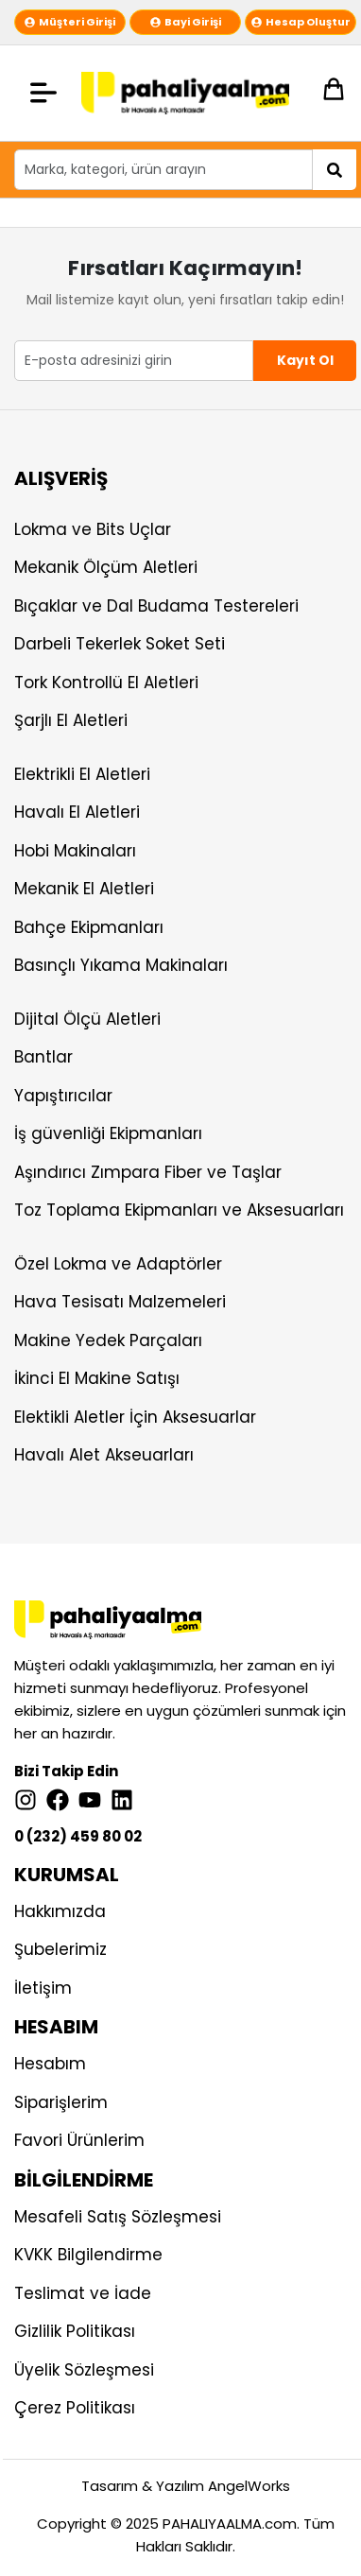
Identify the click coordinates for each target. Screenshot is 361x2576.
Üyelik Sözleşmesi (84, 2370)
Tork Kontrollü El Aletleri (106, 682)
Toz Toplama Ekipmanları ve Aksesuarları (179, 1210)
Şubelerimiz (60, 1949)
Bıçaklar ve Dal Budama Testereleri (156, 606)
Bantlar (43, 1057)
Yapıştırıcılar (63, 1095)
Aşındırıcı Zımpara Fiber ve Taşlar (148, 1172)
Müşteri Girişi (70, 21)
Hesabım (50, 2063)
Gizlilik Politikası (74, 2331)
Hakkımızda (60, 1911)
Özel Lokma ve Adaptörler (118, 1264)
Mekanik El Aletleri (84, 888)
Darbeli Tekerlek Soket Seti (119, 643)
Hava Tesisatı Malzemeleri (120, 1301)
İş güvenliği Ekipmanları (108, 1133)
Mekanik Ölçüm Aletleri (106, 567)
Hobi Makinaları (75, 850)
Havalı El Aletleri (77, 812)
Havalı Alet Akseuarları (104, 1455)
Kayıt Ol (305, 360)
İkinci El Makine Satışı (97, 1378)
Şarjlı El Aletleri (71, 720)
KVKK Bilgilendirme (88, 2254)
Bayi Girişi (185, 21)
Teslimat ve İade (82, 2293)
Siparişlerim (61, 2102)
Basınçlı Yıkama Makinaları (121, 965)
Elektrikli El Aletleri (82, 774)
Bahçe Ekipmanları (88, 927)
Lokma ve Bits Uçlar (92, 529)
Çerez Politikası (74, 2407)
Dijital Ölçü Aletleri (87, 1019)
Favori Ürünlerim (79, 2140)
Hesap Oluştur (301, 21)
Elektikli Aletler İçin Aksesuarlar (135, 1417)
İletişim (43, 1988)
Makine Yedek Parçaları (108, 1340)
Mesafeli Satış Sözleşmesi (117, 2216)
